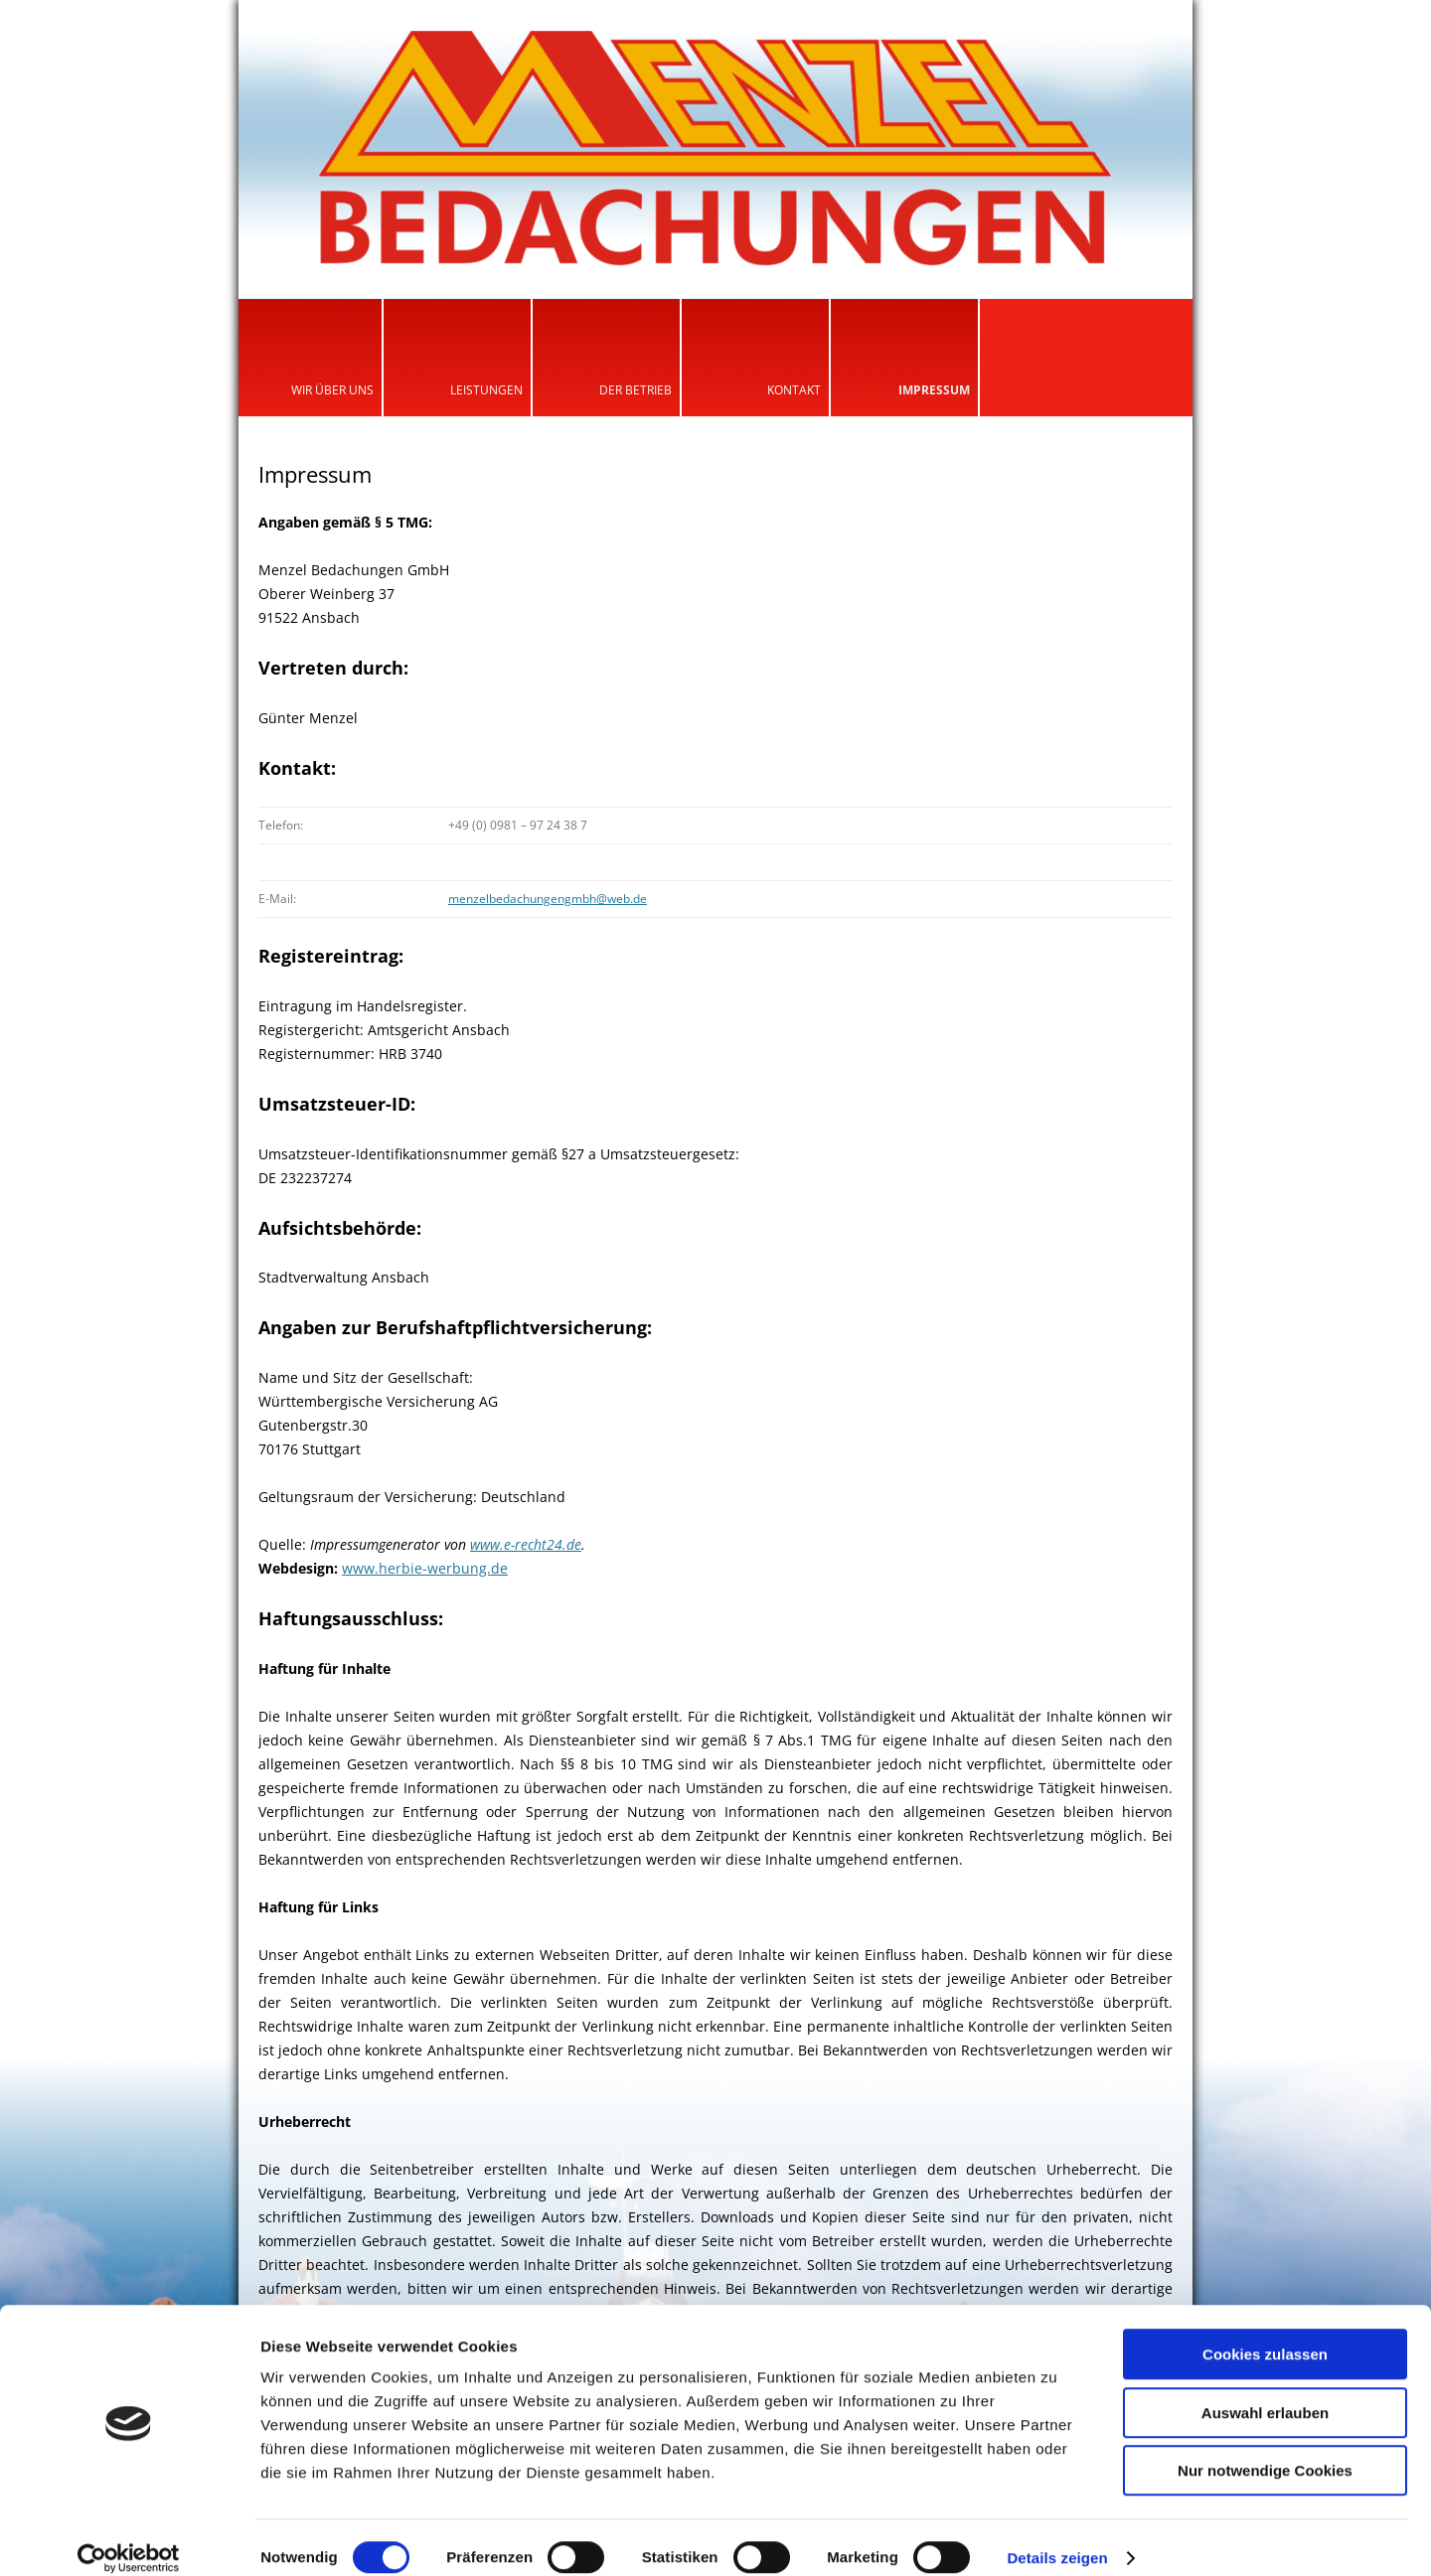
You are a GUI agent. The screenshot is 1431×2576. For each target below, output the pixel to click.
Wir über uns (332, 389)
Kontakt (794, 389)
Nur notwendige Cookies (1265, 2449)
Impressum (934, 389)
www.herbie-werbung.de (425, 1568)
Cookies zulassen (1265, 2333)
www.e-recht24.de (525, 1544)
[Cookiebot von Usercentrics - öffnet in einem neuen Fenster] (129, 2537)
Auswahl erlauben (1265, 2391)
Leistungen (486, 389)
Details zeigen (1057, 2536)
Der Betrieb (635, 389)
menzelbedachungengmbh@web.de (547, 898)
